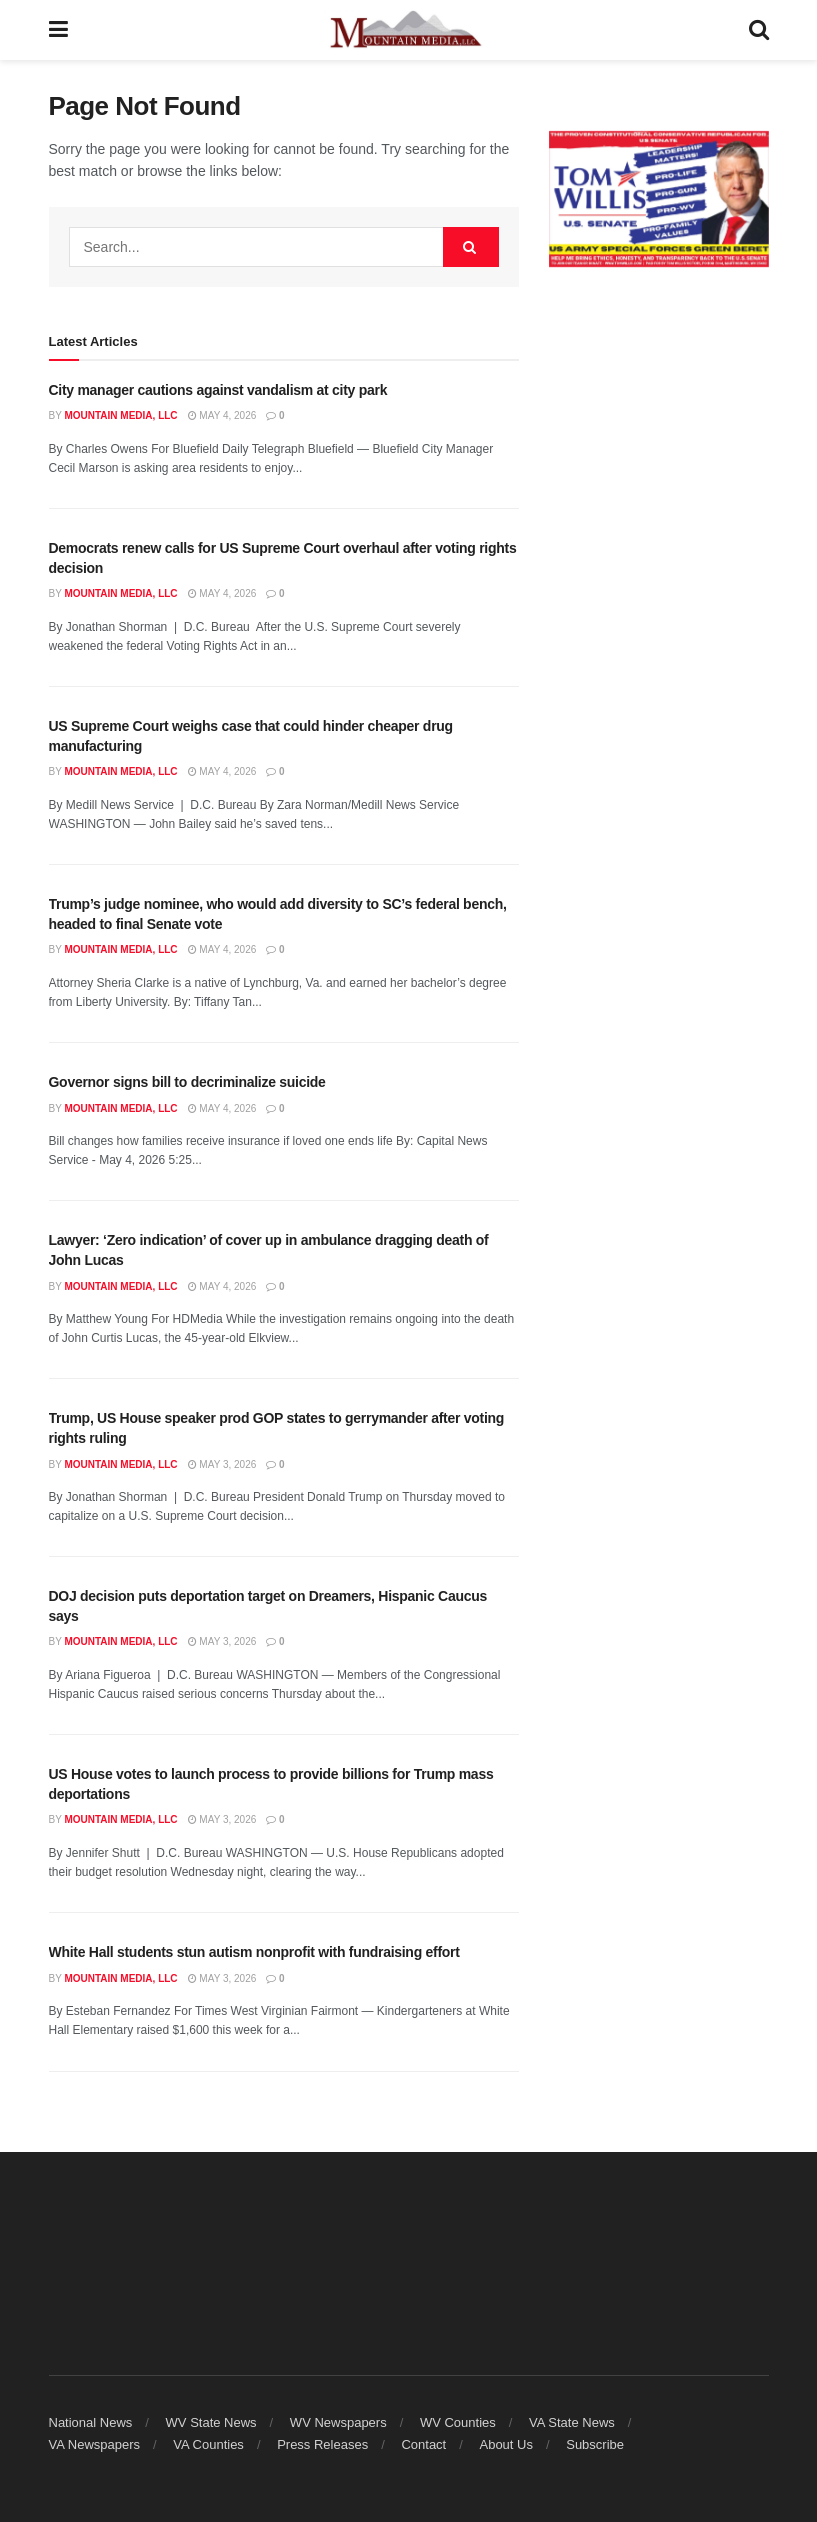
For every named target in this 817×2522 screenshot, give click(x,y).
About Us (505, 2444)
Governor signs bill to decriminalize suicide (187, 1082)
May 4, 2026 (222, 415)
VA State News (572, 2422)
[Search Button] (759, 30)
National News (91, 2422)
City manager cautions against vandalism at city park (218, 390)
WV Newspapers (338, 2422)
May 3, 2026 (222, 1464)
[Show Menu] (58, 30)
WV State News (211, 2422)
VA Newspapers (95, 2444)
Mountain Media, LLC (120, 415)
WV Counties (458, 2422)
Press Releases (322, 2444)
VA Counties (208, 2444)
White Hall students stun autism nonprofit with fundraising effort (254, 1952)
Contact (423, 2444)
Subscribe (595, 2444)
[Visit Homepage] (408, 30)
